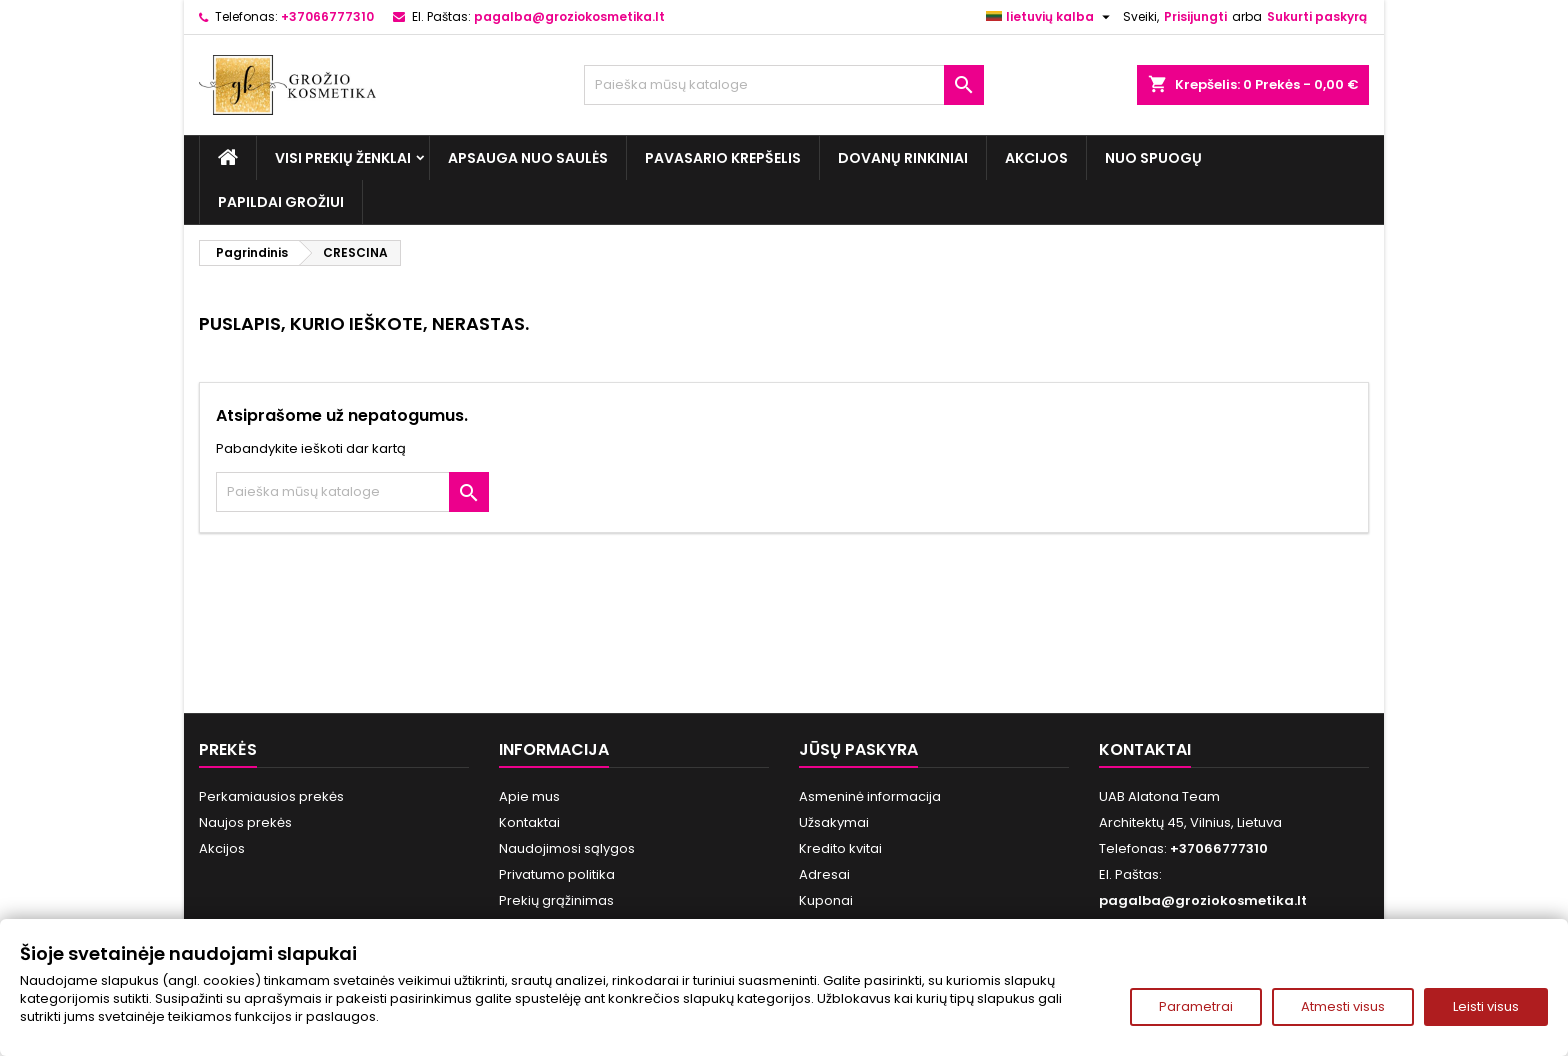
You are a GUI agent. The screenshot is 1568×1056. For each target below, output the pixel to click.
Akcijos (1036, 158)
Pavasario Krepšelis (723, 158)
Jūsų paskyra (858, 749)
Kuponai (826, 900)
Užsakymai (834, 822)
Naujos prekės (245, 822)
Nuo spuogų (1153, 158)
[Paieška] (784, 85)
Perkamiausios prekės (271, 796)
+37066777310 (327, 16)
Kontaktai (529, 822)
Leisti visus (1486, 1006)
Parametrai (1196, 1006)
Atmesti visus (1343, 1006)
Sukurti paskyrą (1317, 16)
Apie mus (529, 796)
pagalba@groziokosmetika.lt (569, 16)
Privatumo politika (557, 874)
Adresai (824, 874)
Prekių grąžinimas (556, 900)
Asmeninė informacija (870, 796)
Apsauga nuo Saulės (528, 158)
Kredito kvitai (840, 848)
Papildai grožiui (281, 202)
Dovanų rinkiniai (903, 158)
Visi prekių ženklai (343, 158)
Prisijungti (1195, 16)
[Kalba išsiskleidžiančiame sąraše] (1050, 17)
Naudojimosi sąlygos (567, 848)
